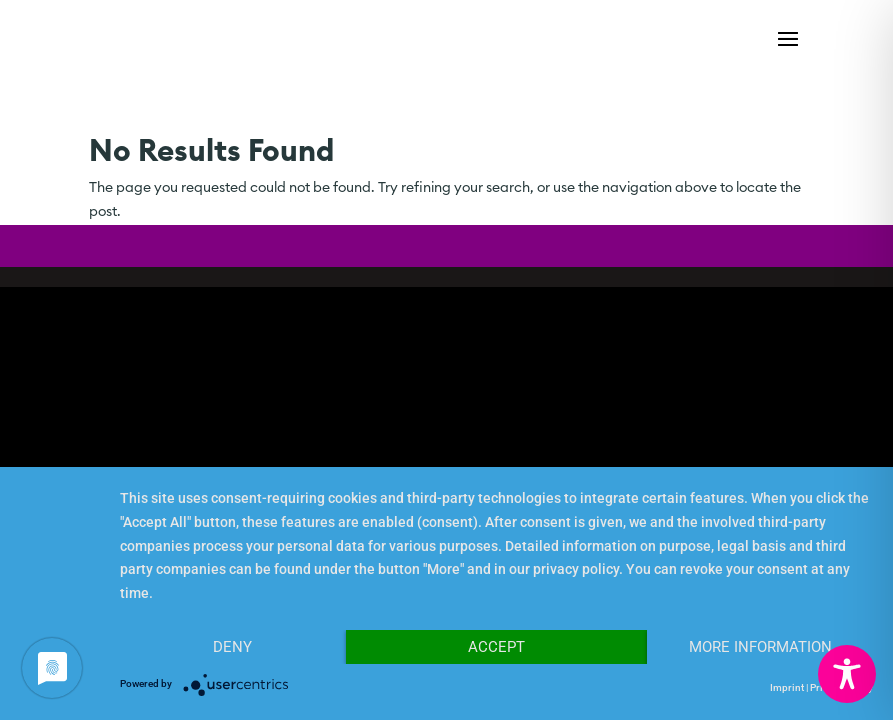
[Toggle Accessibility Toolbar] (847, 674)
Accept (496, 647)
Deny (232, 647)
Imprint (787, 687)
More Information (760, 647)
